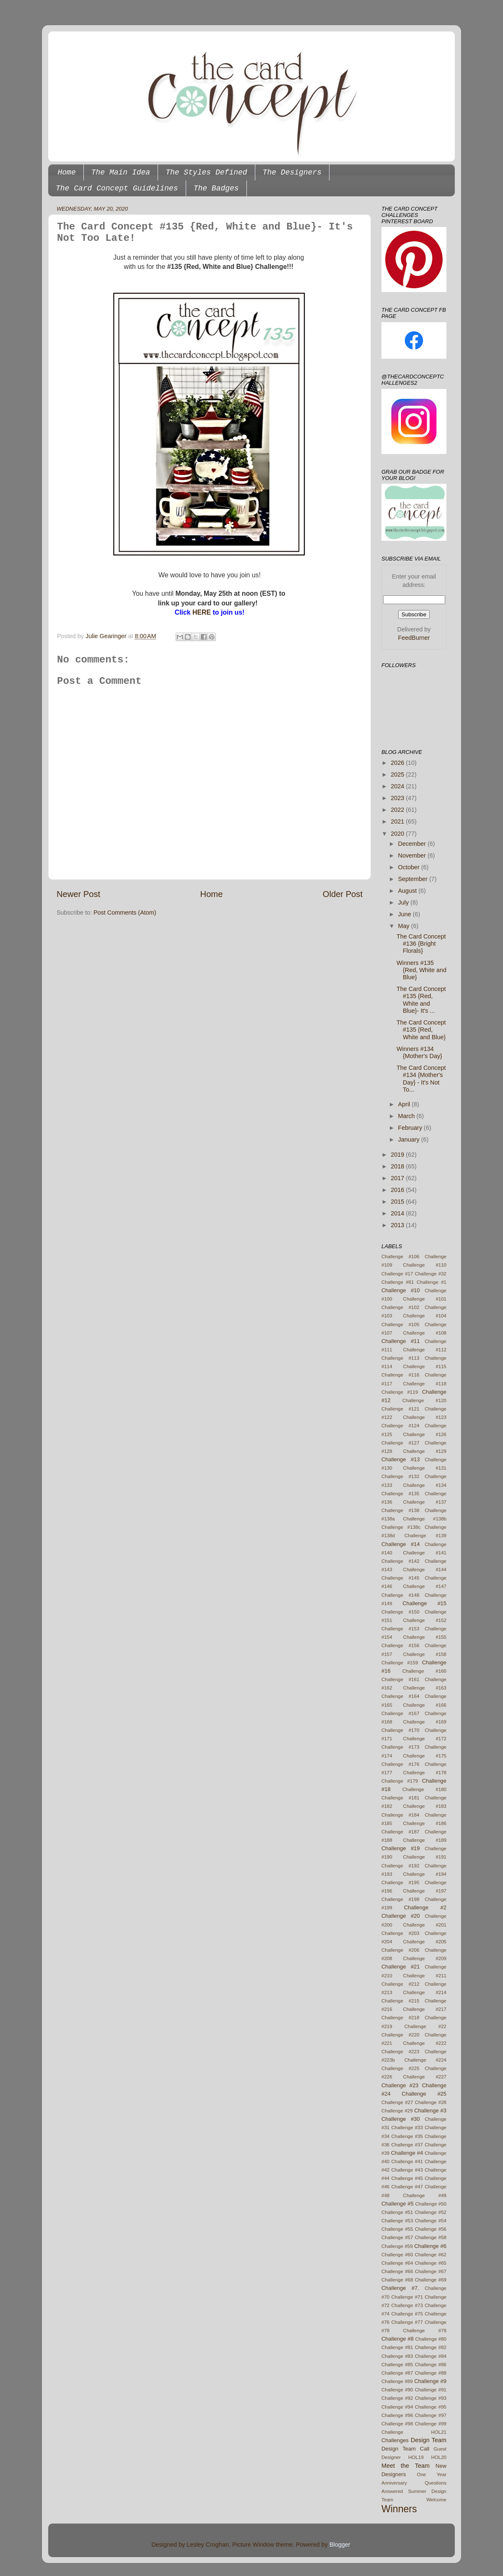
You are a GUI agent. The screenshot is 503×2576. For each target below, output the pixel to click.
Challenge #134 (424, 1485)
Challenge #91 (430, 2389)
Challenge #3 (430, 2110)
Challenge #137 (424, 1501)
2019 (398, 1154)
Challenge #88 (430, 2372)
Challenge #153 (400, 1628)
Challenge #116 (400, 1374)
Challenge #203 (400, 1933)
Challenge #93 (430, 2398)
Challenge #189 (424, 1840)
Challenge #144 (424, 1569)
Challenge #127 (400, 1442)
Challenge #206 (400, 1950)
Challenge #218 (400, 2017)
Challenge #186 (424, 1823)
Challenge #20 (400, 1916)
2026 (398, 762)
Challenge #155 (424, 1637)
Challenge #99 (430, 2423)
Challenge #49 (424, 2195)
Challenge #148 (400, 1595)
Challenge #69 (430, 2279)
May (404, 926)
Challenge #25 (424, 2094)
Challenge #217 (424, 2009)
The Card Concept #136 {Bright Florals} (421, 943)
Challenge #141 (424, 1552)
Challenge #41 (407, 2161)
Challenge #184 (400, 1814)
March (407, 1116)
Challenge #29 (397, 2110)
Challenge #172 (424, 1738)
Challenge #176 (400, 1764)
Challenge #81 (397, 2347)
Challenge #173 (400, 1746)
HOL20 (439, 2457)
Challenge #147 (424, 1586)
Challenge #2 (425, 1907)
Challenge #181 (400, 1797)
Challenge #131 (424, 1468)
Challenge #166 (424, 1705)
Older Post (343, 894)
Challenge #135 (400, 1493)
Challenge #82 (430, 2347)
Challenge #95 (430, 2406)
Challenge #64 (397, 2263)
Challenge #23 (399, 2085)
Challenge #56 (430, 2229)
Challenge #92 (397, 2398)
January (409, 1139)
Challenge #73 (407, 2305)
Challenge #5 (397, 2204)
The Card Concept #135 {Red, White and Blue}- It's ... (421, 1000)
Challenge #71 (407, 2297)
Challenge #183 (424, 1806)
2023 (398, 798)
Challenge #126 (424, 1434)
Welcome (436, 2499)
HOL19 (416, 2457)
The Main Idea (120, 172)
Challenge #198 (400, 1899)
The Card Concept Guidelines (117, 188)
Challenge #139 (425, 1535)
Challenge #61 (397, 1282)
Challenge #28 (430, 2102)
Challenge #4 (407, 2153)
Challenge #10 (400, 1290)
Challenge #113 (400, 1358)
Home (67, 172)
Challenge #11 (400, 1341)
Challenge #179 (399, 1780)
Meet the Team (405, 2465)
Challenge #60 (397, 2254)
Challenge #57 (397, 2237)
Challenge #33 (407, 2127)
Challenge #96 (397, 2415)
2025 (398, 774)
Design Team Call (405, 2449)
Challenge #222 (424, 2043)
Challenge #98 (397, 2423)
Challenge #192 (400, 1865)
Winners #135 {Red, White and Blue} (421, 970)
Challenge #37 (407, 2144)
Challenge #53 (397, 2220)
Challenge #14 (400, 1544)
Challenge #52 (430, 2212)
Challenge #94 (397, 2406)
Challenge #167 (400, 1713)
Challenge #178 (424, 1772)
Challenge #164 (400, 1696)
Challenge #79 (424, 2330)
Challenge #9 (430, 2381)
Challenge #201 (424, 1924)
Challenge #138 (400, 1510)
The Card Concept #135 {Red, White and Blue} (421, 1029)
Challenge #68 (397, 2279)
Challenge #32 (430, 1273)
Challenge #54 (430, 2220)
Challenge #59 (397, 2246)
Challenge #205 (424, 1941)
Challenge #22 (425, 2026)
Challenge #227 (424, 2076)
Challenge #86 (430, 2364)
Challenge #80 (430, 2338)
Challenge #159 (399, 1662)
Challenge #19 (400, 1848)
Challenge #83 (397, 2356)
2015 (398, 1201)
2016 (398, 1189)
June (405, 914)
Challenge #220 (400, 2034)
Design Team (428, 2440)
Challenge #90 (397, 2389)
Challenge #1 (431, 1282)
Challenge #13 (400, 1459)
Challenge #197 (424, 1890)
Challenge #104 (424, 1315)
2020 (398, 833)
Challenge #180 (424, 1789)
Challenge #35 (407, 2136)
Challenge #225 (400, 2068)
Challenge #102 (400, 1307)
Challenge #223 (400, 2051)
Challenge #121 (400, 1408)
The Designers (292, 172)
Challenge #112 (424, 1349)
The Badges (216, 188)
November (413, 855)
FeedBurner (414, 637)
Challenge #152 (424, 1620)
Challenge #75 (407, 2313)
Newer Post (78, 894)
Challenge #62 (430, 2254)
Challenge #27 (397, 2102)
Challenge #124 (400, 1425)
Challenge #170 (400, 1730)
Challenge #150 (400, 1611)
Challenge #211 (424, 1975)
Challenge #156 (400, 1645)
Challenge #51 (397, 2212)
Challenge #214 (424, 1992)
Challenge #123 (424, 1417)
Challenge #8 (397, 2339)
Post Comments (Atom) (124, 912)
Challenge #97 (430, 2415)
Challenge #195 (400, 1882)
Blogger (339, 2544)
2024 (398, 786)
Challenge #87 (397, 2372)
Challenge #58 (430, 2237)
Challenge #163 (424, 1687)
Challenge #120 (424, 1400)
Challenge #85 (397, 2364)
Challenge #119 (399, 1392)
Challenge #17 (397, 1273)
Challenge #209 (424, 1958)
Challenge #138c (400, 1527)
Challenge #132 (400, 1476)
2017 (398, 1178)
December (413, 843)
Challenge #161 (400, 1679)
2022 (398, 809)
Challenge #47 (407, 2186)
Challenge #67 (430, 2271)
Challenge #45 (407, 2178)
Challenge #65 (430, 2263)
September (413, 879)
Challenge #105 (400, 1324)
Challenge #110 (424, 1264)
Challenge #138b (424, 1518)
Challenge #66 (397, 2271)
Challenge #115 (424, 1366)
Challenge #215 (400, 2000)
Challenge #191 (424, 1856)
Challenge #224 (425, 2059)
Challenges (395, 2440)
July (404, 902)
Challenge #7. (400, 2288)
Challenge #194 (424, 1874)
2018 (398, 1166)
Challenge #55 (397, 2229)
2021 (398, 821)
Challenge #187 (400, 1831)
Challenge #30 (400, 2119)
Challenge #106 (400, 1256)
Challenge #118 (424, 1383)
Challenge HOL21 (413, 2432)
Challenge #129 (424, 1451)
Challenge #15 (424, 1603)
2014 (398, 1213)
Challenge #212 (400, 1984)
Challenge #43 (407, 2169)
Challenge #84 (430, 2356)
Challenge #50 (430, 2203)
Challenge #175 (424, 1755)
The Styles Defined (206, 172)
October (409, 867)
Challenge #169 (424, 1721)
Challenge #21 (400, 1966)
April (405, 1104)
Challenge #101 (424, 1298)
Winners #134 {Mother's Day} (419, 1052)
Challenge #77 (407, 2322)
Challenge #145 (400, 1577)
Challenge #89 (397, 2381)
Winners (399, 2508)
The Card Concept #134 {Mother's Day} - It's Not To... (421, 1078)
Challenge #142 (400, 1561)
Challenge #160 (424, 1671)
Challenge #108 (424, 1332)
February (411, 1127)
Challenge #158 (424, 1654)
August (408, 890)
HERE (201, 612)
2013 (398, 1225)
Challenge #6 (430, 2246)
